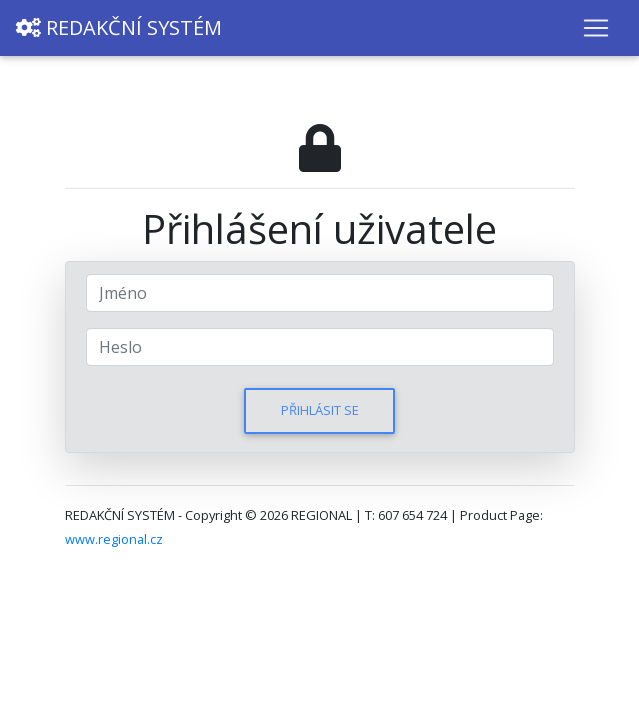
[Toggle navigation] (596, 28)
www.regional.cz (114, 539)
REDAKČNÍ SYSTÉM (119, 27)
